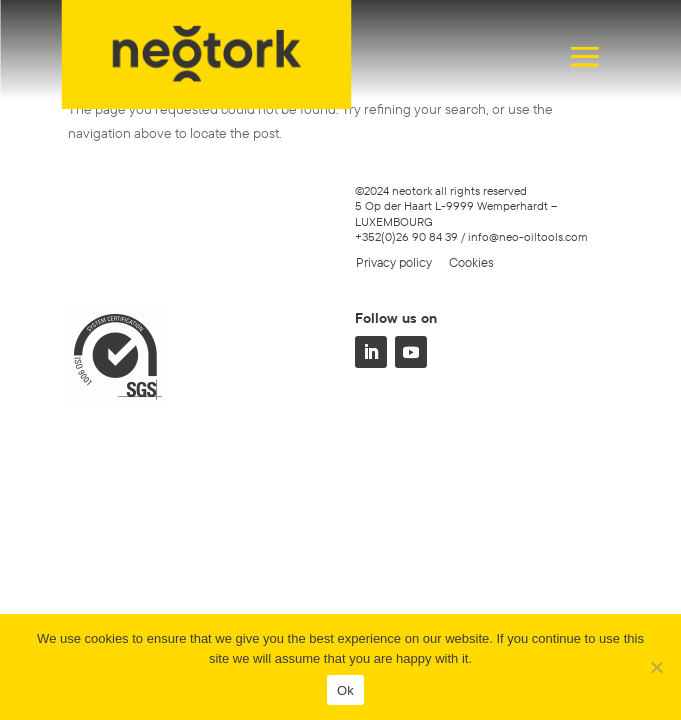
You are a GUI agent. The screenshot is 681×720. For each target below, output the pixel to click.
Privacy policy (394, 262)
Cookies (471, 262)
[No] (656, 667)
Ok (345, 690)
